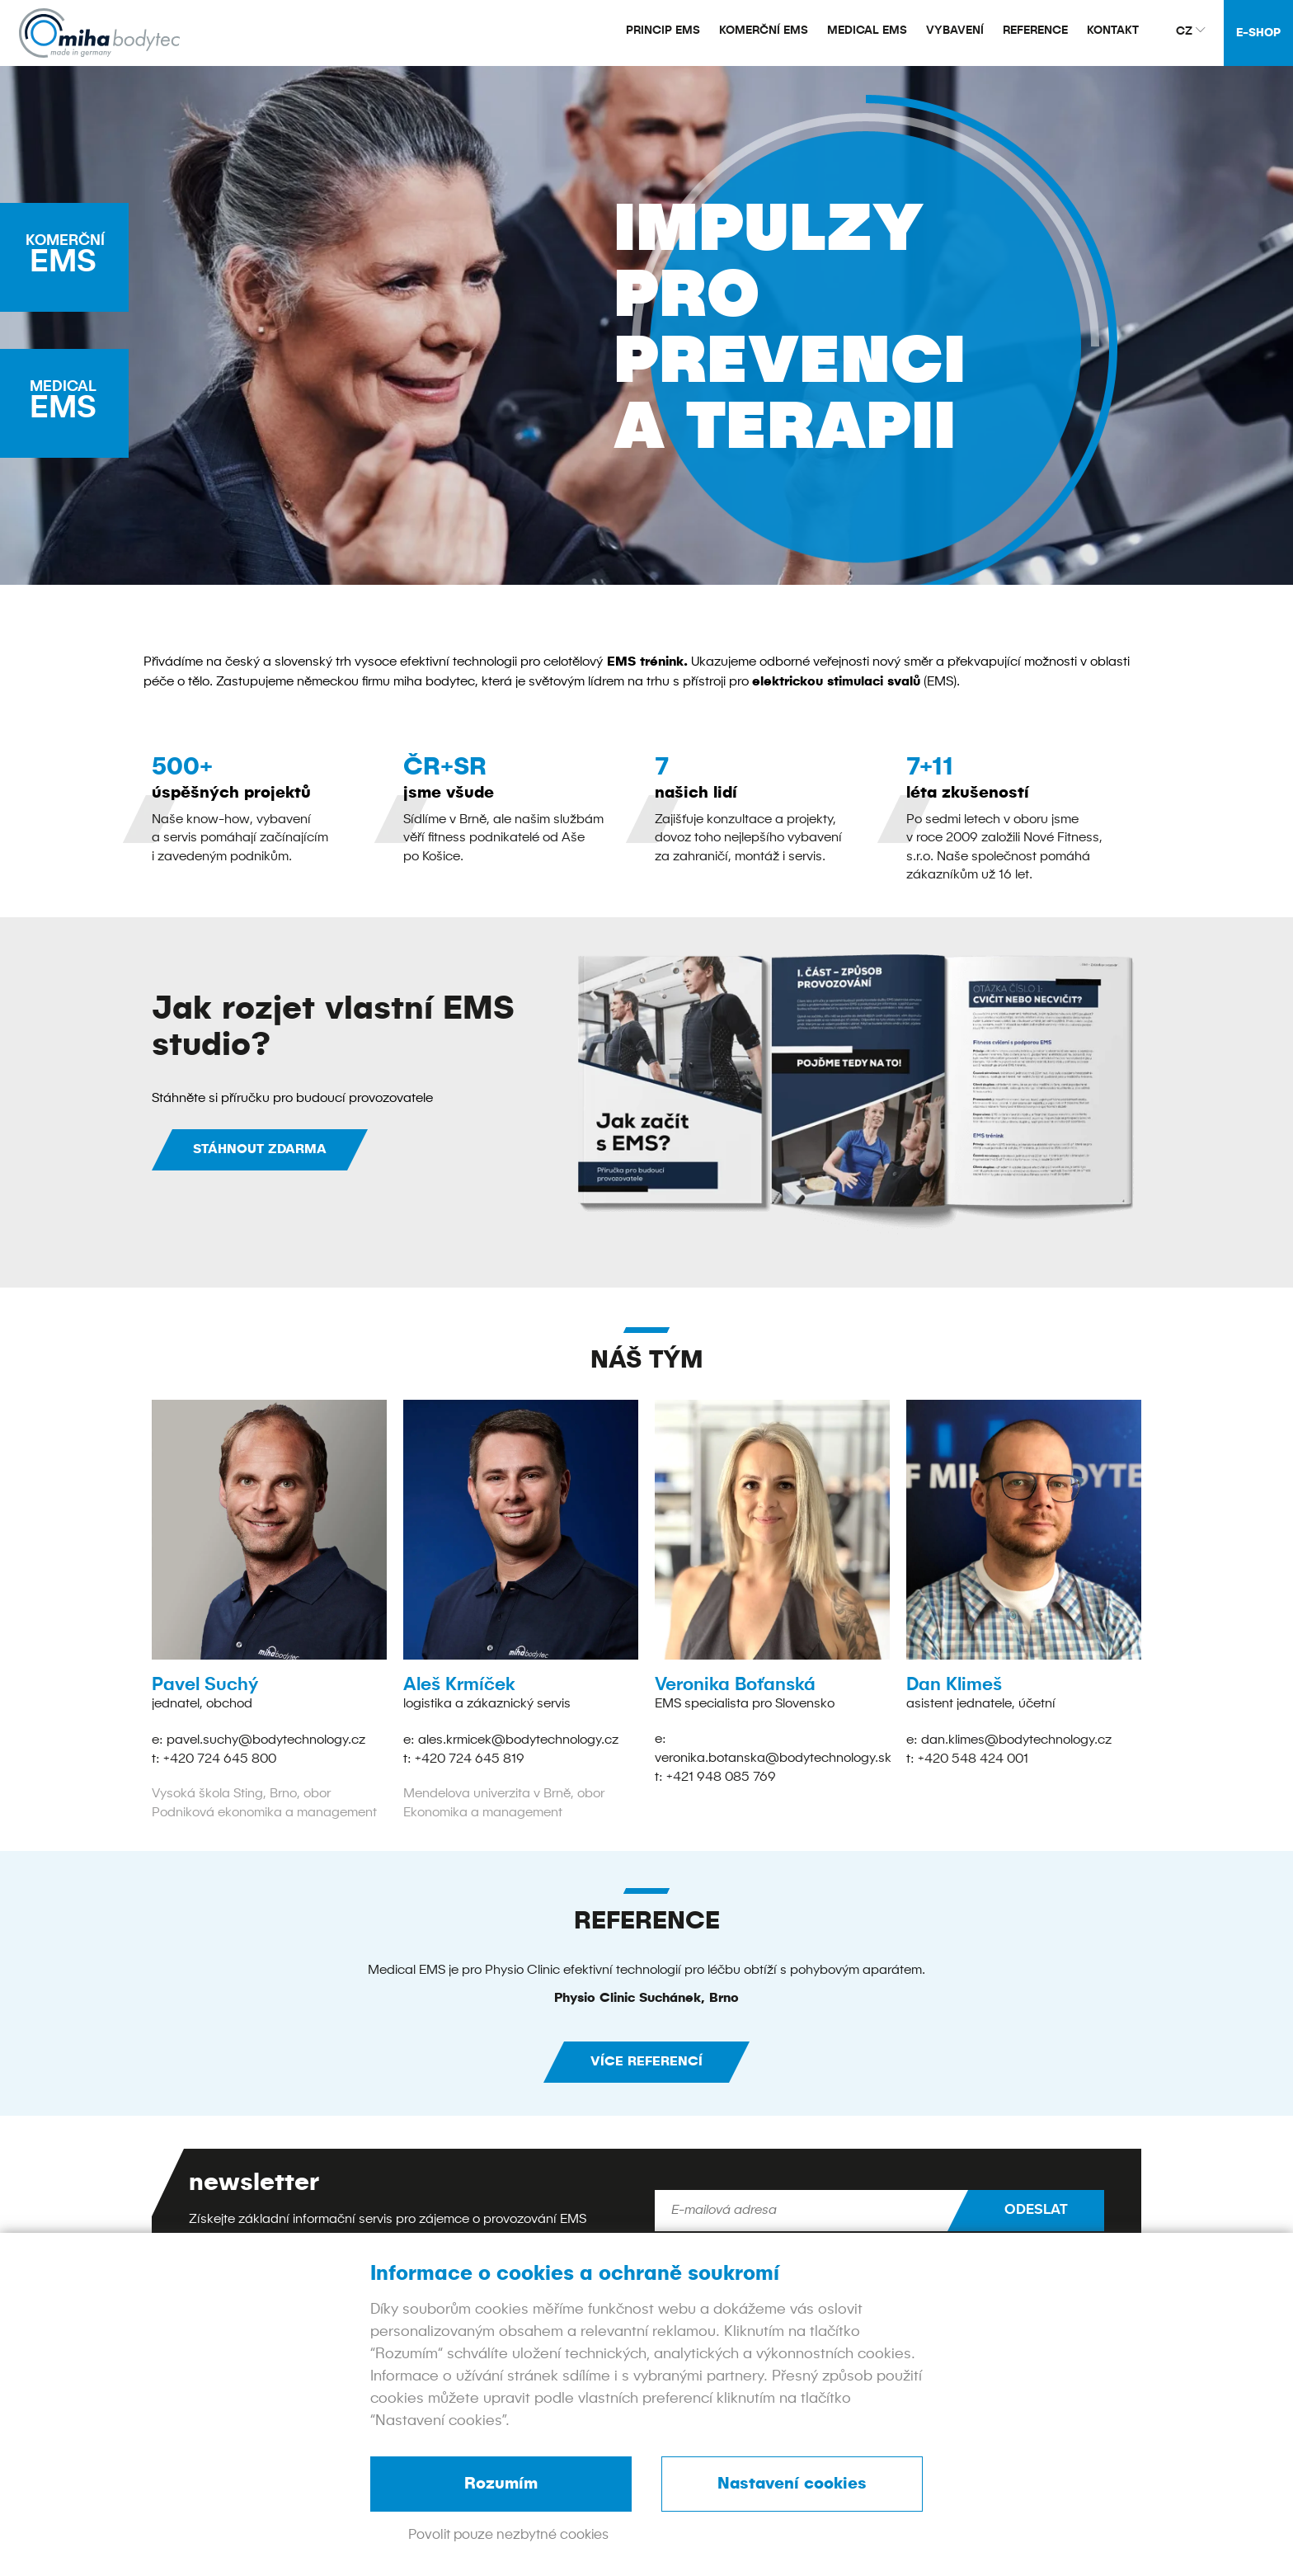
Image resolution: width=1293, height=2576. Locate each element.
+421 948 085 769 (721, 1775)
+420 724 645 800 (219, 1757)
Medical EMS (867, 30)
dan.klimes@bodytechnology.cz (1016, 1739)
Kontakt (1113, 30)
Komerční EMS (763, 30)
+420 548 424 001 (973, 1757)
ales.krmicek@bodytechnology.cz (518, 1739)
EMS (72, 256)
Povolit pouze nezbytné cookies (508, 2534)
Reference (1035, 30)
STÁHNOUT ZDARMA (260, 1149)
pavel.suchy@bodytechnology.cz (266, 1739)
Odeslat (1036, 2209)
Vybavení (955, 30)
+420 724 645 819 (469, 1757)
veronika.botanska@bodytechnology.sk (773, 1757)
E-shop (1258, 33)
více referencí (646, 2060)
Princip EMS (663, 30)
